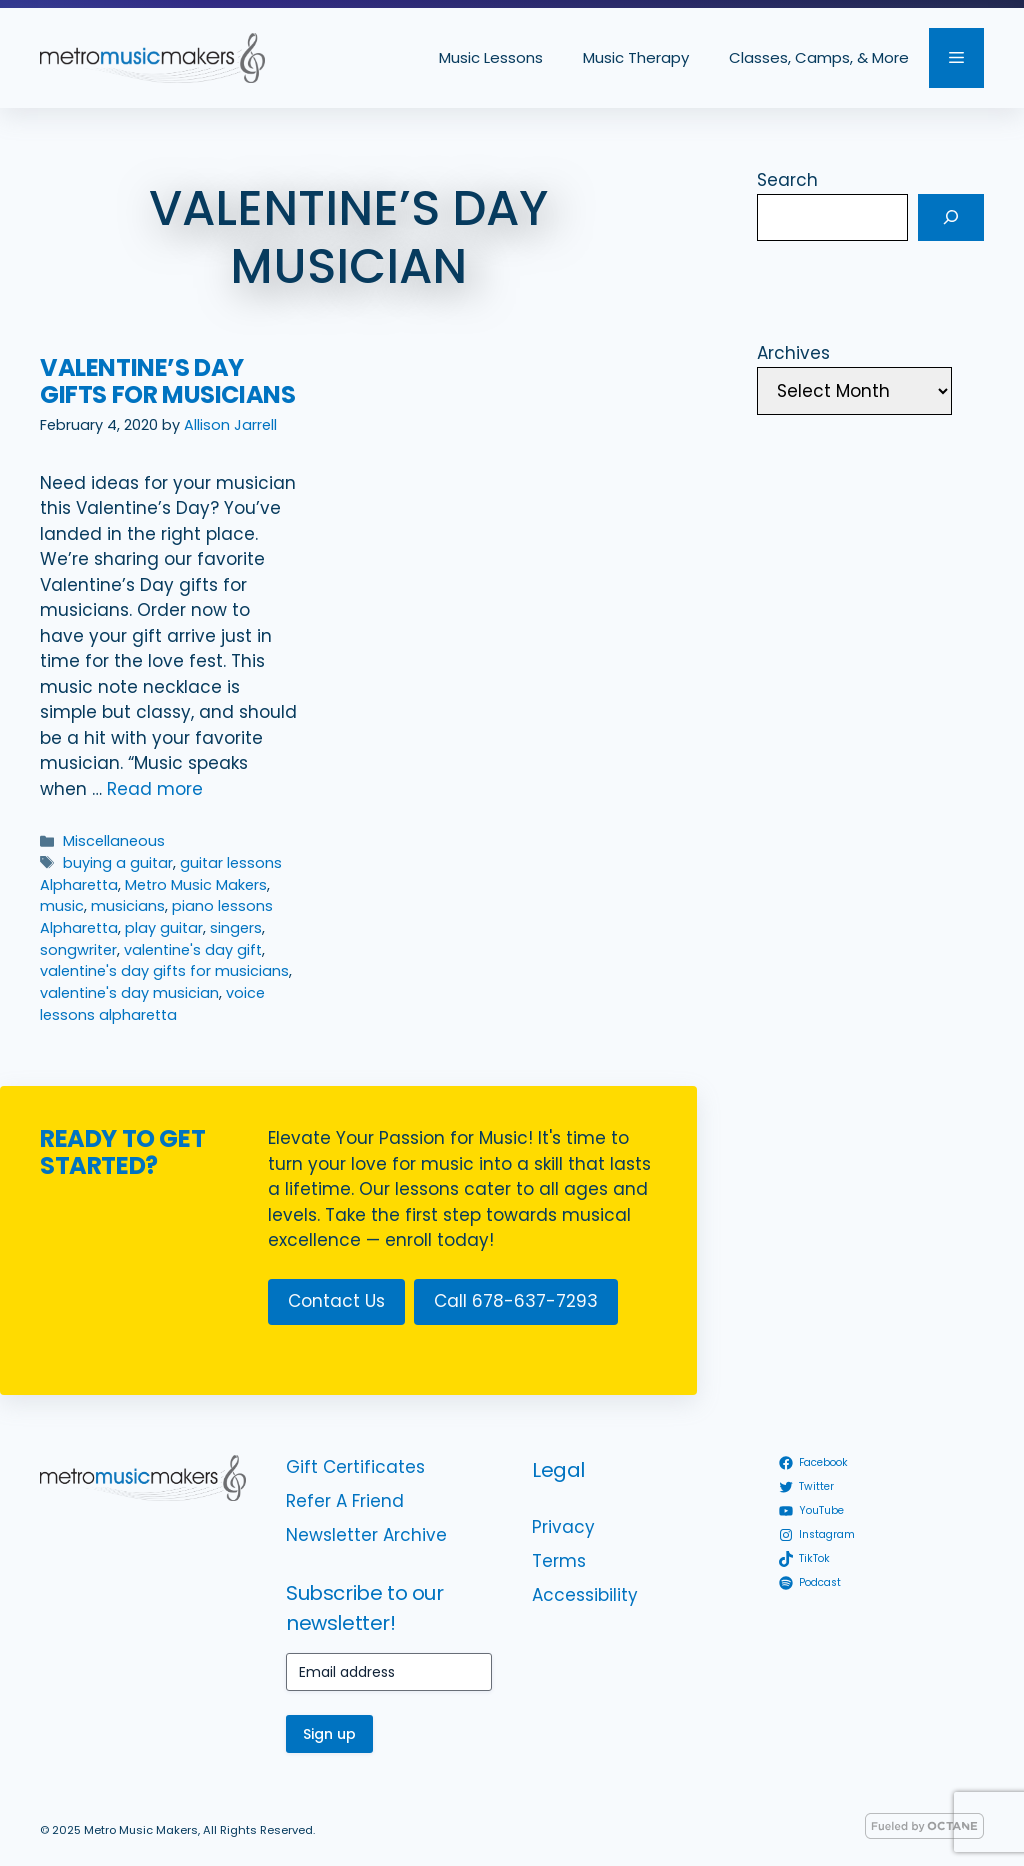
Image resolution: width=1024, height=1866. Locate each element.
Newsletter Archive (366, 1535)
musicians (128, 906)
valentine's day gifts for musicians (164, 971)
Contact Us (336, 1301)
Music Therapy (636, 57)
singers (236, 928)
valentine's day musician (129, 993)
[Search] (951, 218)
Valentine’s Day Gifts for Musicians (167, 380)
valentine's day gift (193, 950)
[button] (956, 58)
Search (787, 180)
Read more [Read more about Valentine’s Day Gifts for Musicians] (155, 789)
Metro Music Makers (196, 885)
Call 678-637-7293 (516, 1301)
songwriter (78, 950)
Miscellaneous (114, 841)
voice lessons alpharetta (152, 1004)
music (62, 906)
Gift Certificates (355, 1467)
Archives (793, 353)
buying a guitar (118, 863)
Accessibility (585, 1595)
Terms (559, 1561)
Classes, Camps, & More (819, 57)
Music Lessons (491, 57)
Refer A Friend (345, 1501)
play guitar (164, 928)
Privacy (563, 1527)
